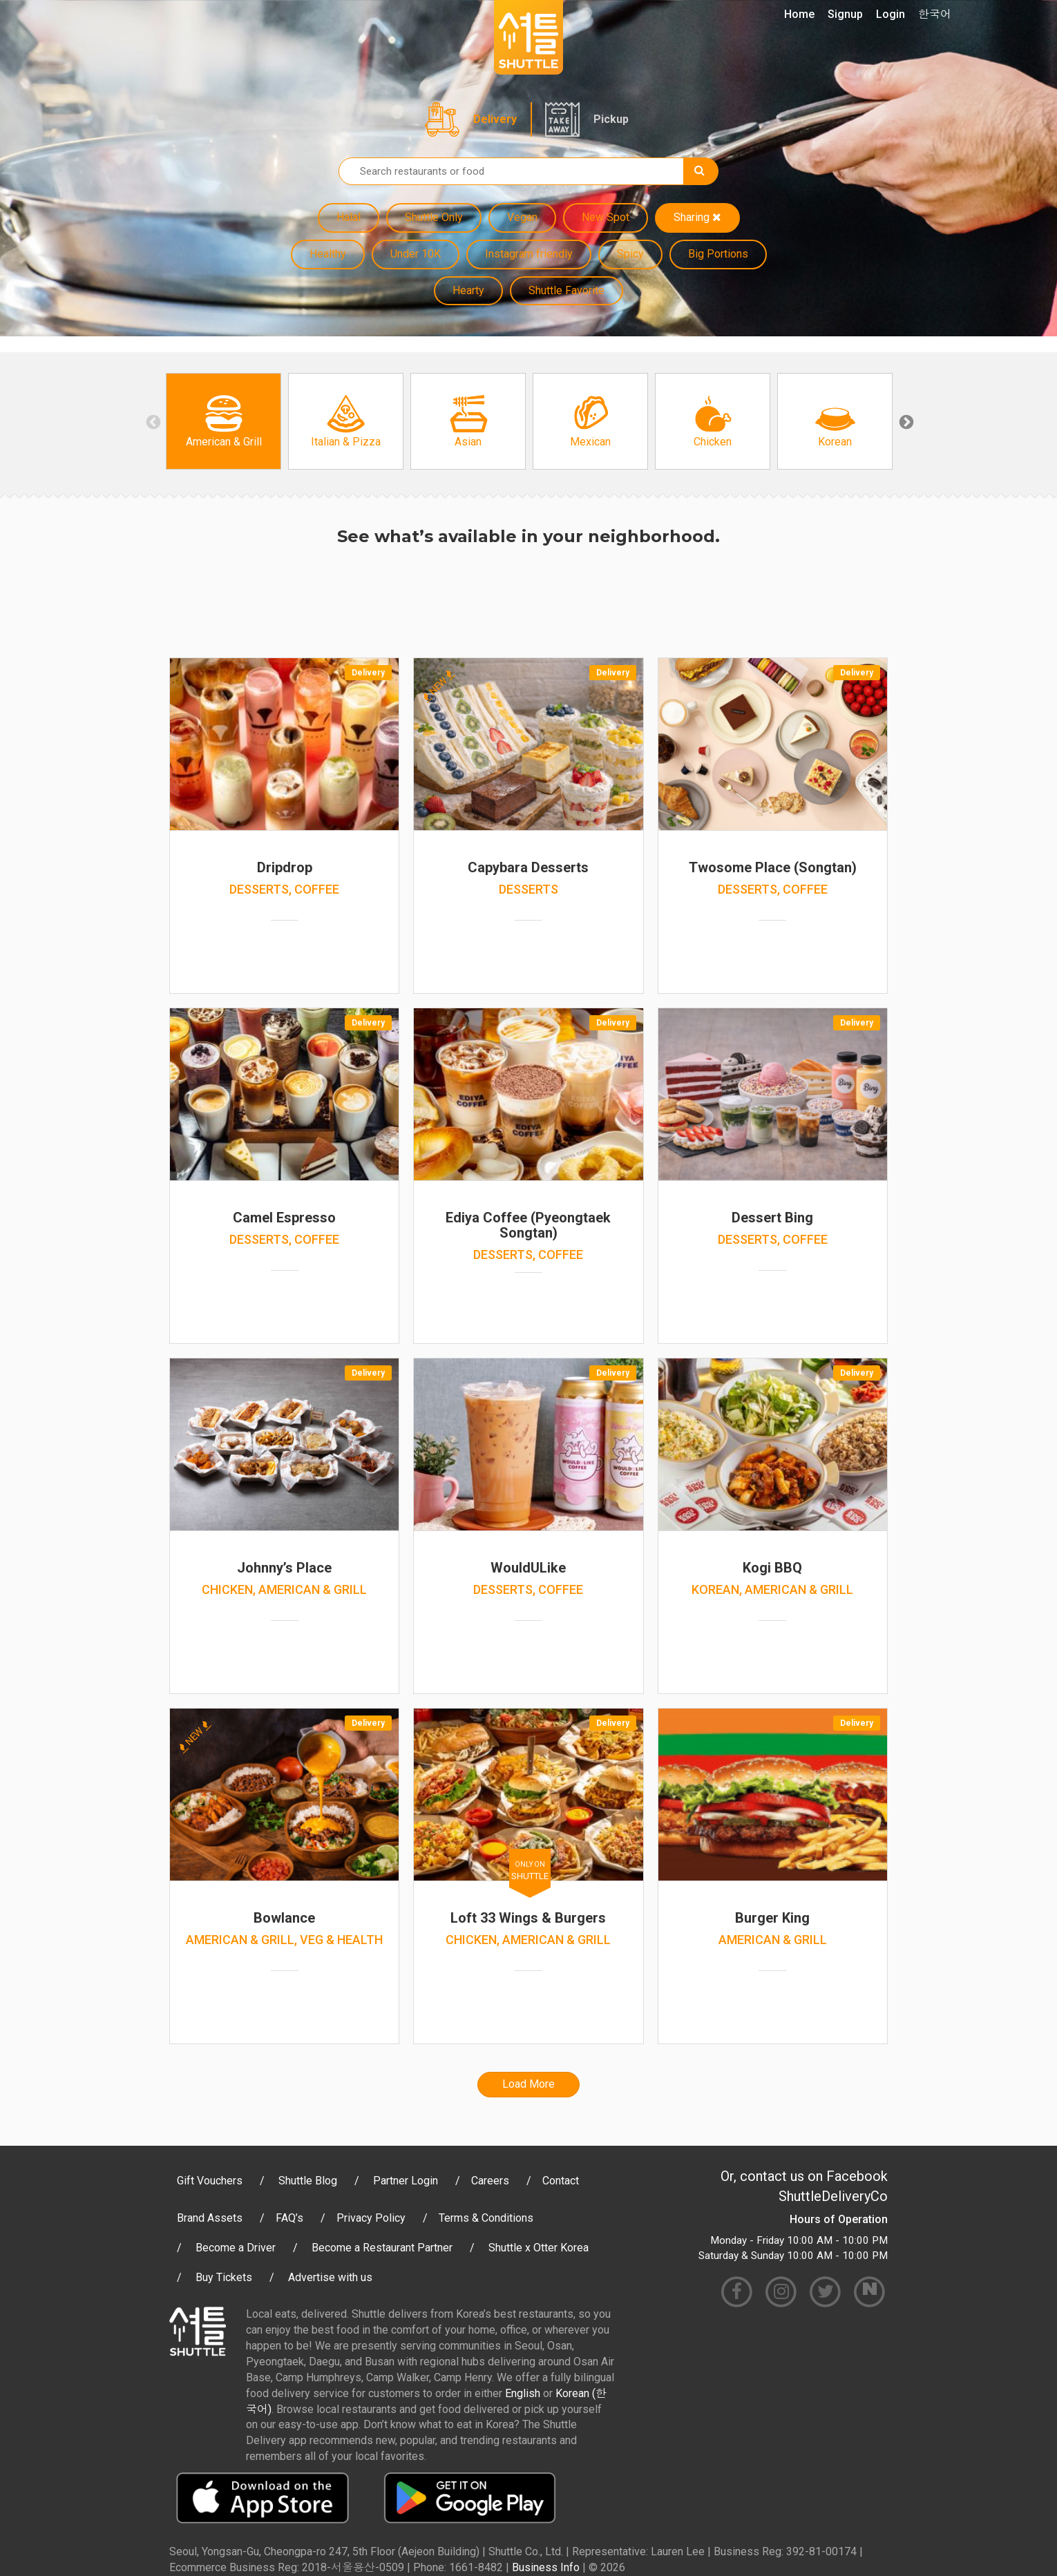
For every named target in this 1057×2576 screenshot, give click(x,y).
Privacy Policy (371, 2217)
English (522, 2393)
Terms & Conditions (486, 2217)
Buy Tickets (224, 2277)
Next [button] (905, 421)
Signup (845, 14)
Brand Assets (209, 2217)
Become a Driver (236, 2247)
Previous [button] (152, 421)
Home (799, 14)
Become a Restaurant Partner (382, 2247)
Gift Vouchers (209, 2180)
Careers (490, 2180)
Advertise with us (330, 2277)
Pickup (611, 119)
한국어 (934, 14)
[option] (223, 421)
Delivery (495, 119)
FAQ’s (289, 2217)
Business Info (546, 2567)
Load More (528, 2083)
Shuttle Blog (307, 2180)
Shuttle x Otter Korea (538, 2247)
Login (890, 14)
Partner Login (405, 2180)
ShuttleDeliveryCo (833, 2196)
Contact (560, 2180)
